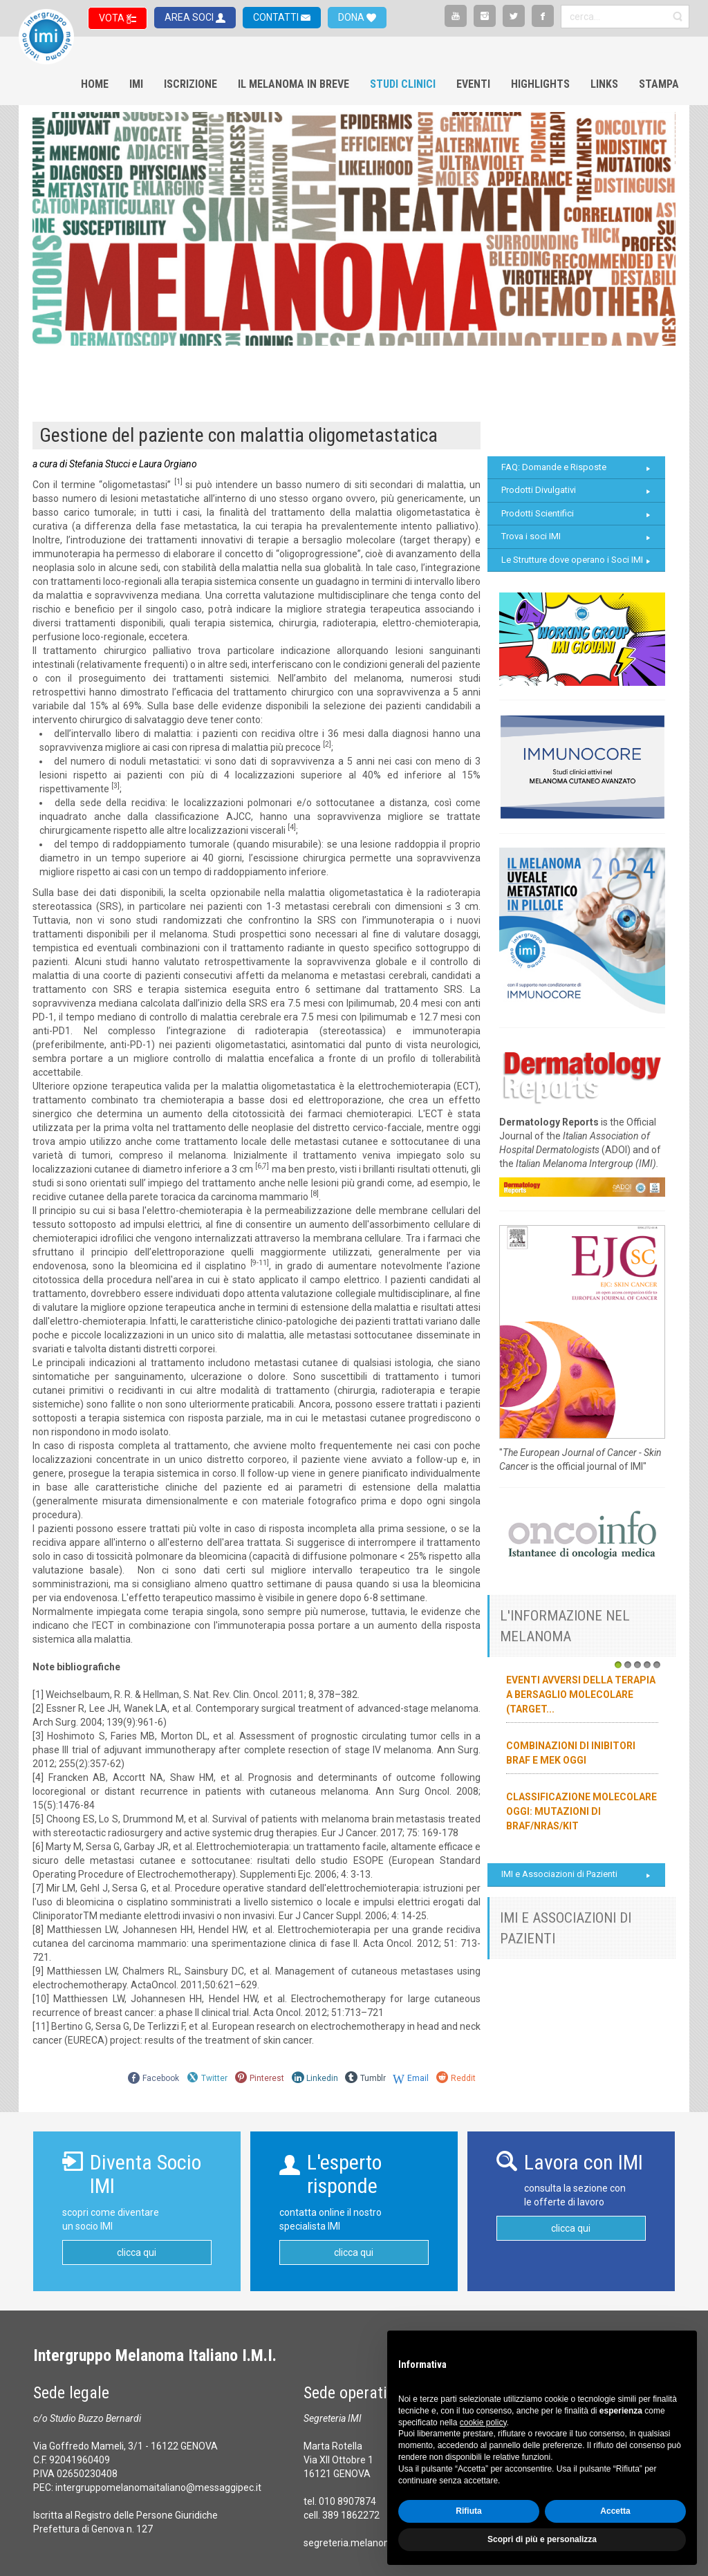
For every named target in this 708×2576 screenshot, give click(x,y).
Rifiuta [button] (468, 2511)
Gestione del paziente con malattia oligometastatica (238, 435)
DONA (352, 17)
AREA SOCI (190, 17)
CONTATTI (277, 17)
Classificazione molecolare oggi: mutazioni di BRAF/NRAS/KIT (581, 1811)
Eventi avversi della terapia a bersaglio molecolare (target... (580, 1694)
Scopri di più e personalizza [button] (542, 2539)
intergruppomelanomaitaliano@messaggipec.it (158, 2487)
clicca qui (136, 2252)
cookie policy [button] (483, 2422)
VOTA (113, 18)
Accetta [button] (615, 2511)
